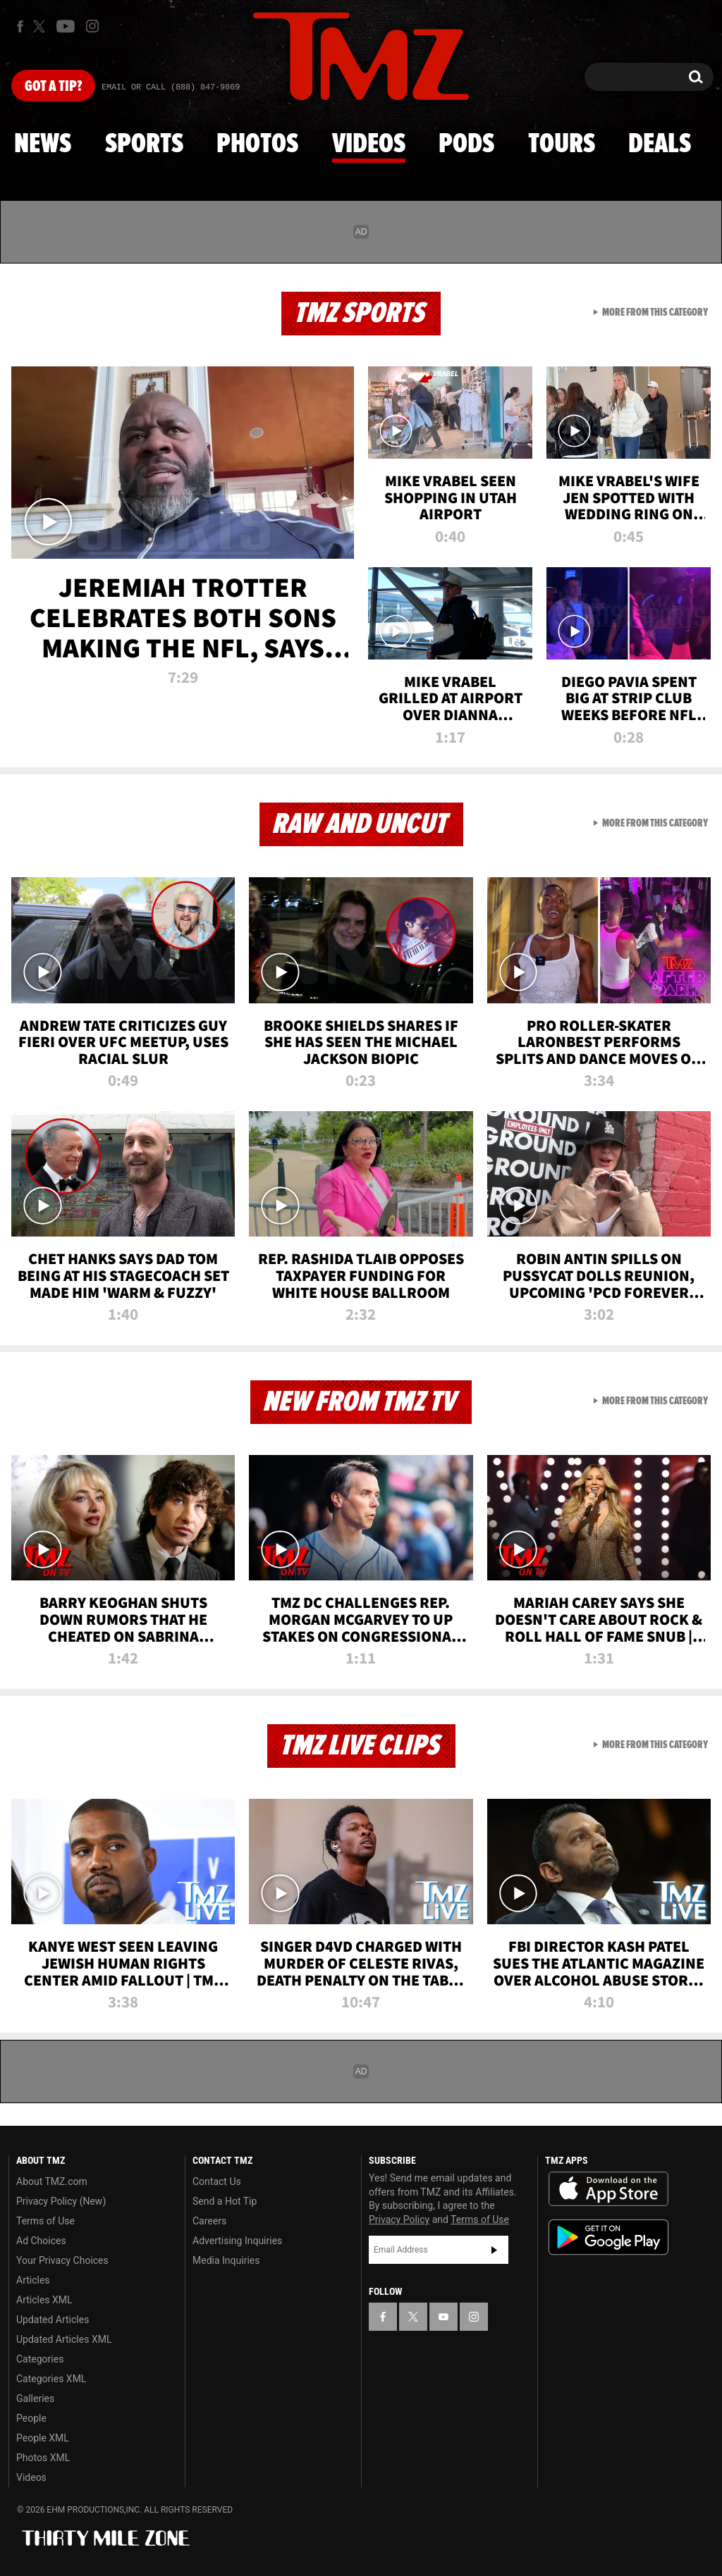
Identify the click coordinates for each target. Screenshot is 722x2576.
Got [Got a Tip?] (53, 87)
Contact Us (216, 2181)
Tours (561, 144)
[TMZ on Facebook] (20, 26)
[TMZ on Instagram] (92, 26)
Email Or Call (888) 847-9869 (171, 87)
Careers (209, 2221)
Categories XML (51, 2378)
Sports (144, 144)
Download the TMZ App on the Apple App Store (608, 2189)
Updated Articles (52, 2319)
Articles (33, 2280)
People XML (42, 2438)
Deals (659, 144)
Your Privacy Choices (62, 2260)
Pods (466, 144)
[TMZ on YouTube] (443, 2317)
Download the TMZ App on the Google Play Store (608, 2237)
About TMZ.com (51, 2181)
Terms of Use (45, 2221)
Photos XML (43, 2457)
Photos (257, 144)
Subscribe (494, 2250)
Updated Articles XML (63, 2339)
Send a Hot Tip (224, 2201)
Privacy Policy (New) (61, 2201)
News (42, 144)
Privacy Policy (399, 2219)
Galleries (35, 2398)
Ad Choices (41, 2240)
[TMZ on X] (41, 26)
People (31, 2418)
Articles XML (44, 2299)
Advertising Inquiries (237, 2240)
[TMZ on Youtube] (65, 26)
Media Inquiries (225, 2260)
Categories (39, 2359)
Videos (368, 144)
